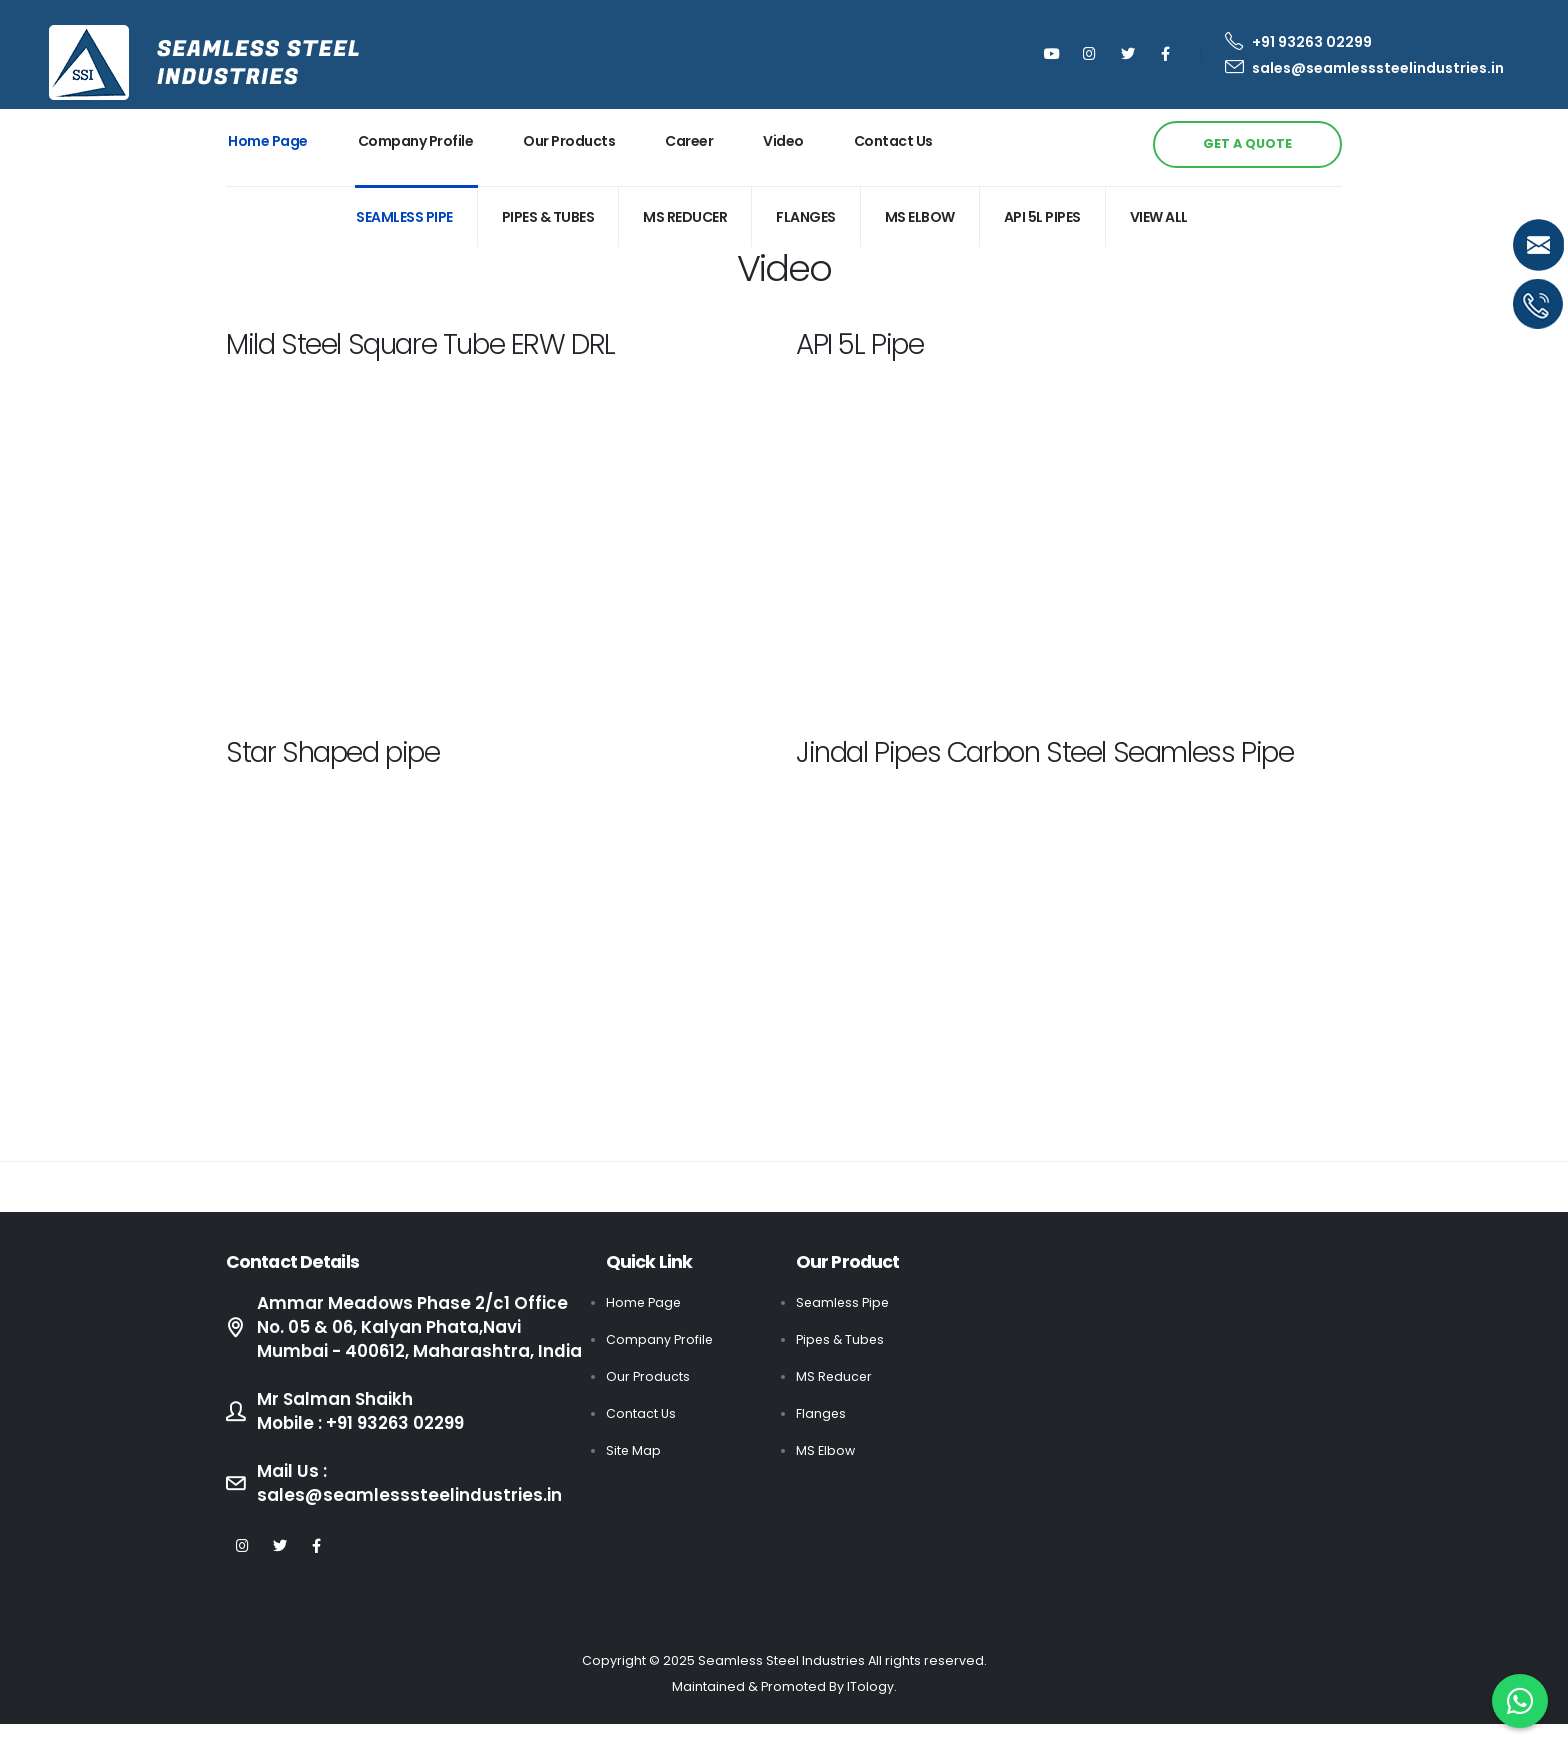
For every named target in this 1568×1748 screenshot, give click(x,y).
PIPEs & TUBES (548, 217)
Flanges (821, 1413)
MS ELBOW (920, 217)
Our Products (569, 141)
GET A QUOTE (1247, 143)
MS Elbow (825, 1450)
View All (1159, 217)
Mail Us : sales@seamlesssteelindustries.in (410, 1507)
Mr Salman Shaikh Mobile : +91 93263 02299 (363, 1435)
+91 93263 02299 (1298, 42)
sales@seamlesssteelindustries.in (1364, 68)
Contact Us (893, 141)
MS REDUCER (685, 217)
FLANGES (806, 217)
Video (783, 141)
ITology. (872, 1710)
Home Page (268, 141)
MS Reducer (835, 1376)
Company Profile (416, 141)
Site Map (634, 1450)
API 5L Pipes (1042, 217)
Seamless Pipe (404, 217)
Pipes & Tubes (841, 1339)
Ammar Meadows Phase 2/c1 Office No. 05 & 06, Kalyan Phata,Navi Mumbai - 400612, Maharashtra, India (412, 1339)
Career (689, 141)
